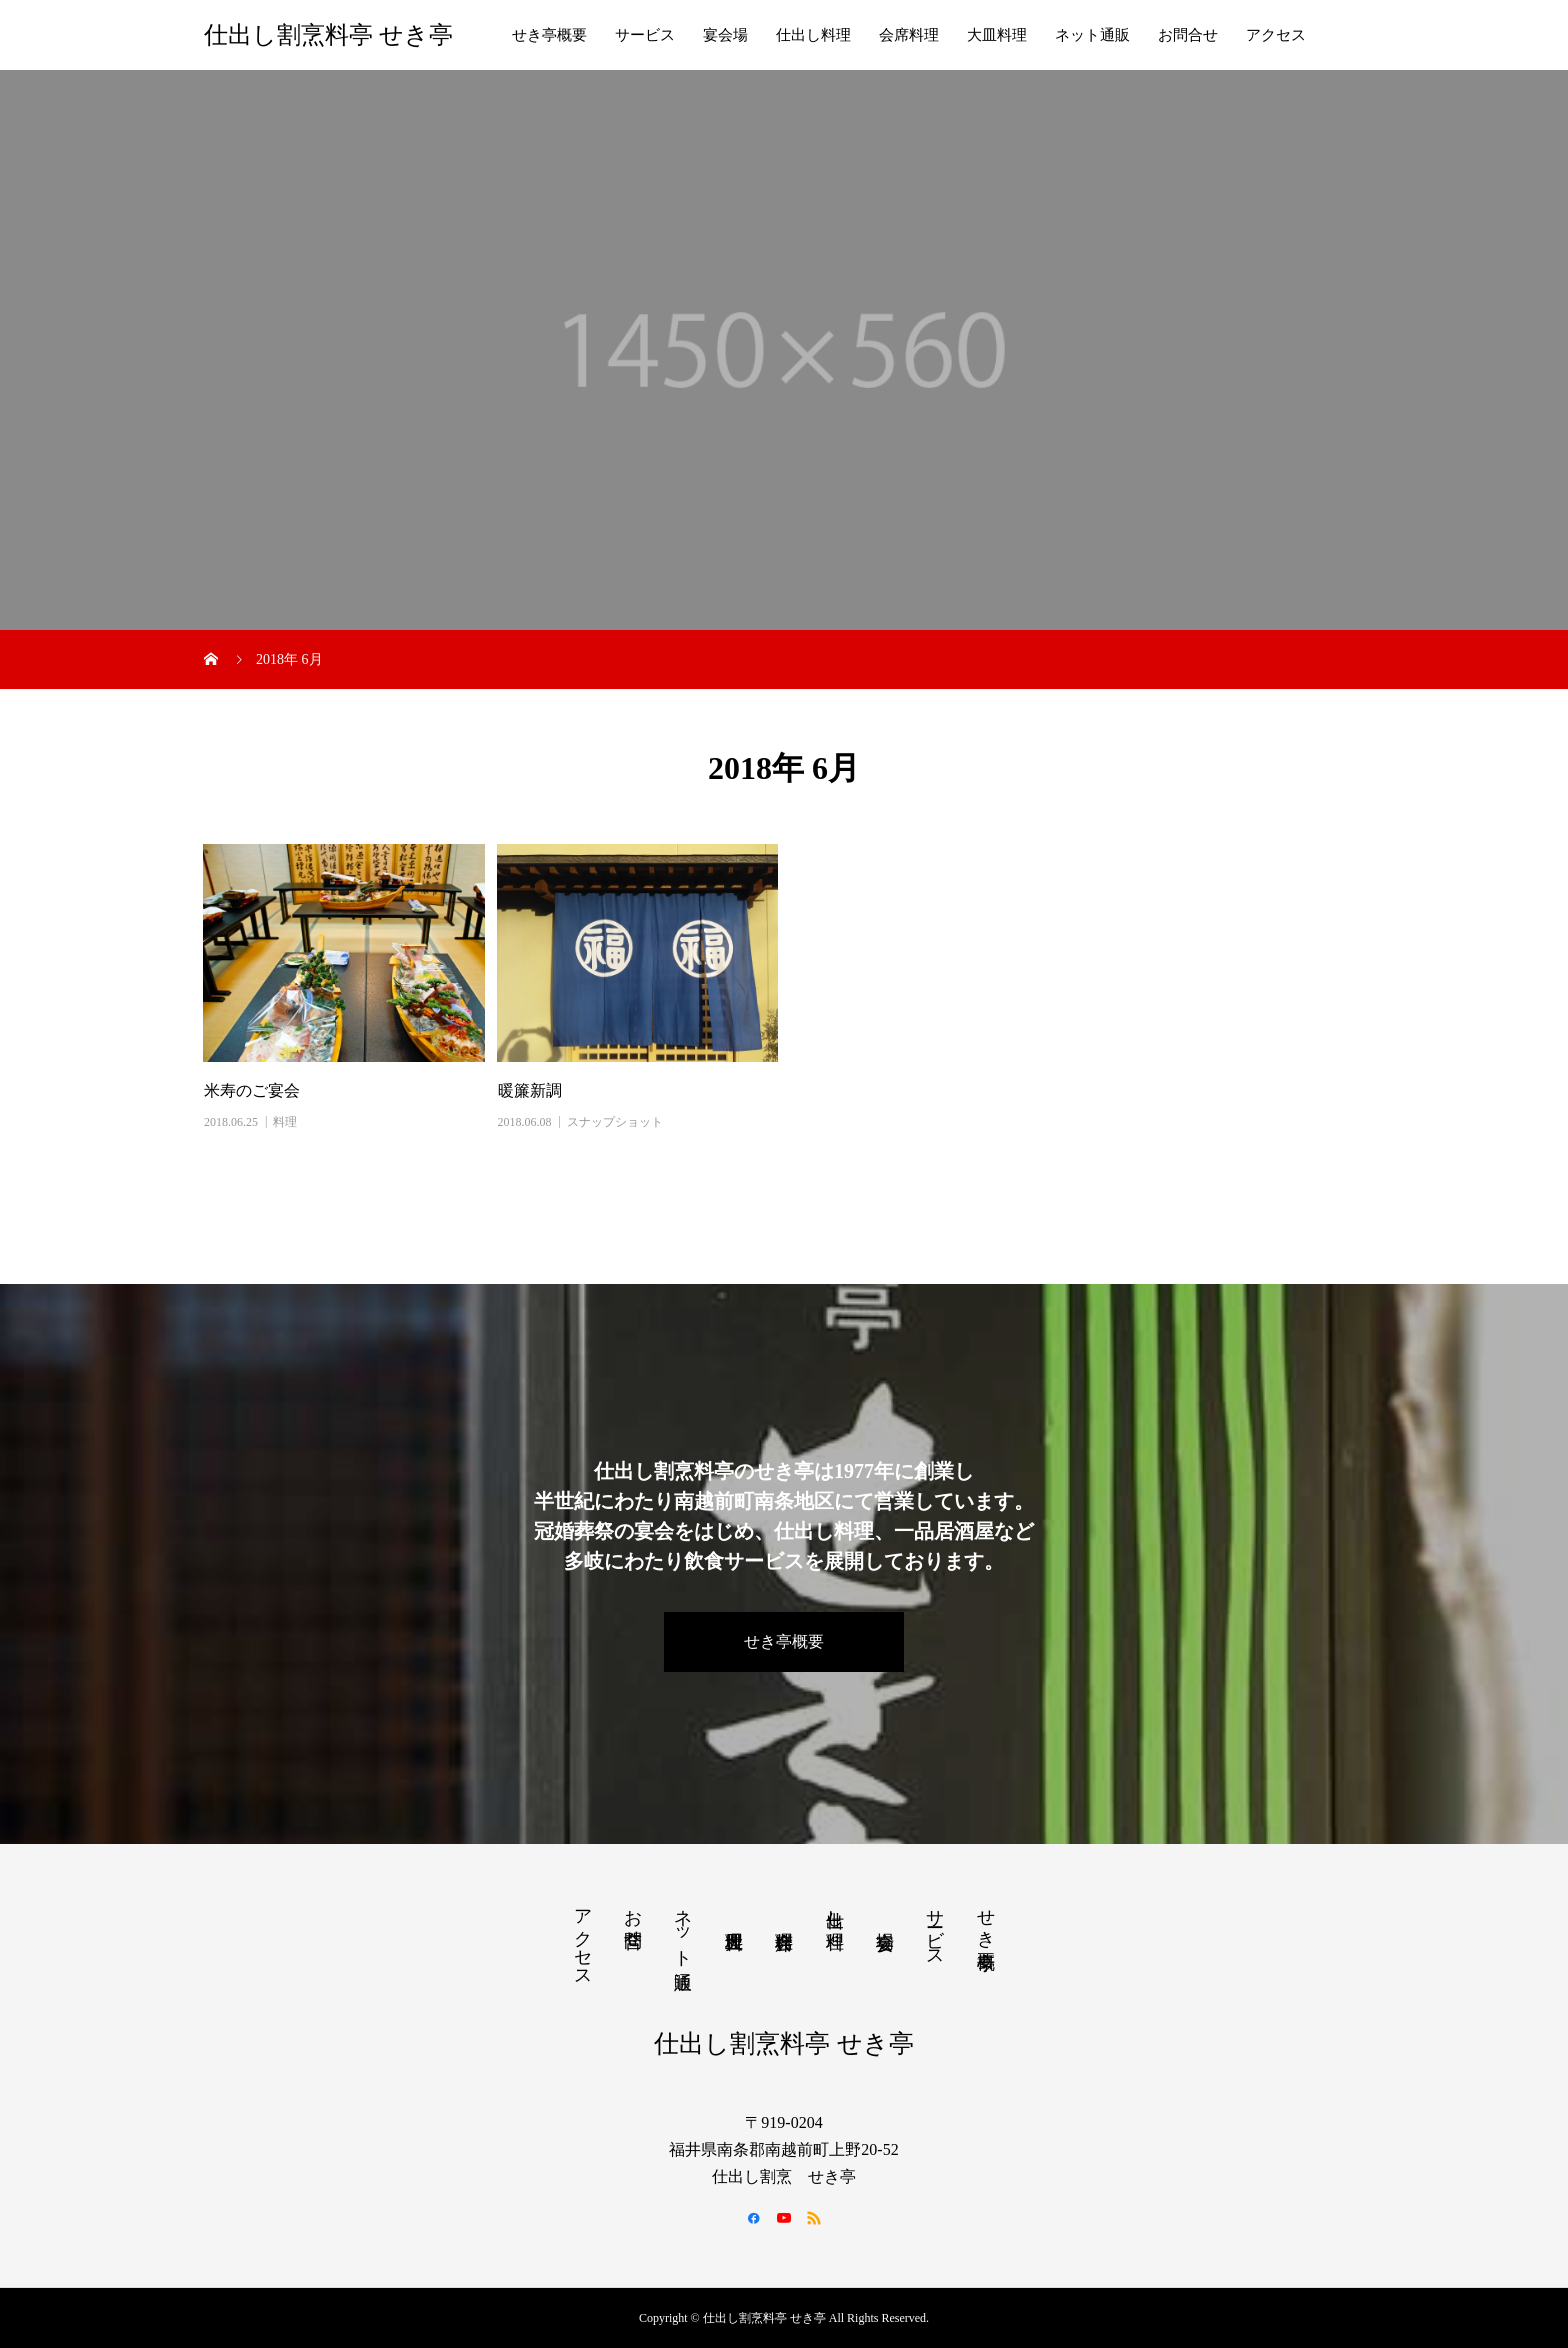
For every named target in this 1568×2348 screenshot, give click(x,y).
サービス (645, 35)
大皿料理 (997, 35)
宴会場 (725, 35)
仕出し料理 (813, 35)
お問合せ (1188, 35)
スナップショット (615, 1122)
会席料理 (909, 35)
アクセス (1276, 35)
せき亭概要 (549, 35)
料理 (285, 1122)
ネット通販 (1092, 35)
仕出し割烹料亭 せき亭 (328, 35)
